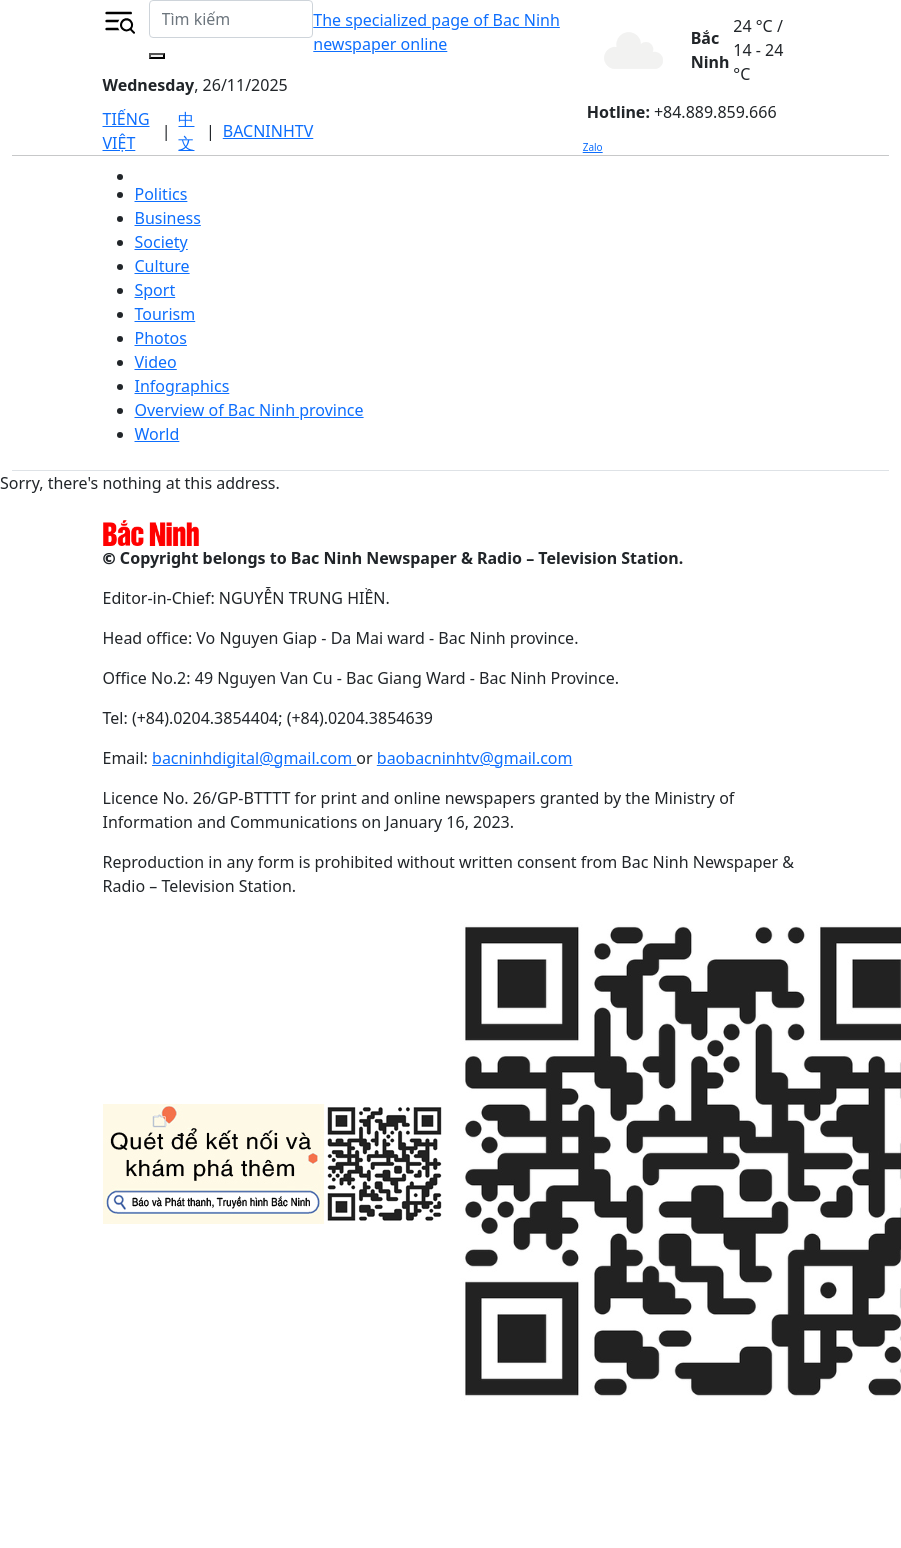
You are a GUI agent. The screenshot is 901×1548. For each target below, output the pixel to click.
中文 (186, 131)
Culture (162, 266)
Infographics (182, 386)
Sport (155, 290)
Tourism (165, 314)
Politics (161, 194)
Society (161, 242)
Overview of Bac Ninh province (249, 410)
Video (156, 362)
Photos (161, 338)
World (157, 434)
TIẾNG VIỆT (126, 131)
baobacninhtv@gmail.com (475, 758)
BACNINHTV (268, 131)
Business (168, 218)
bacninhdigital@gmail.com (254, 758)
